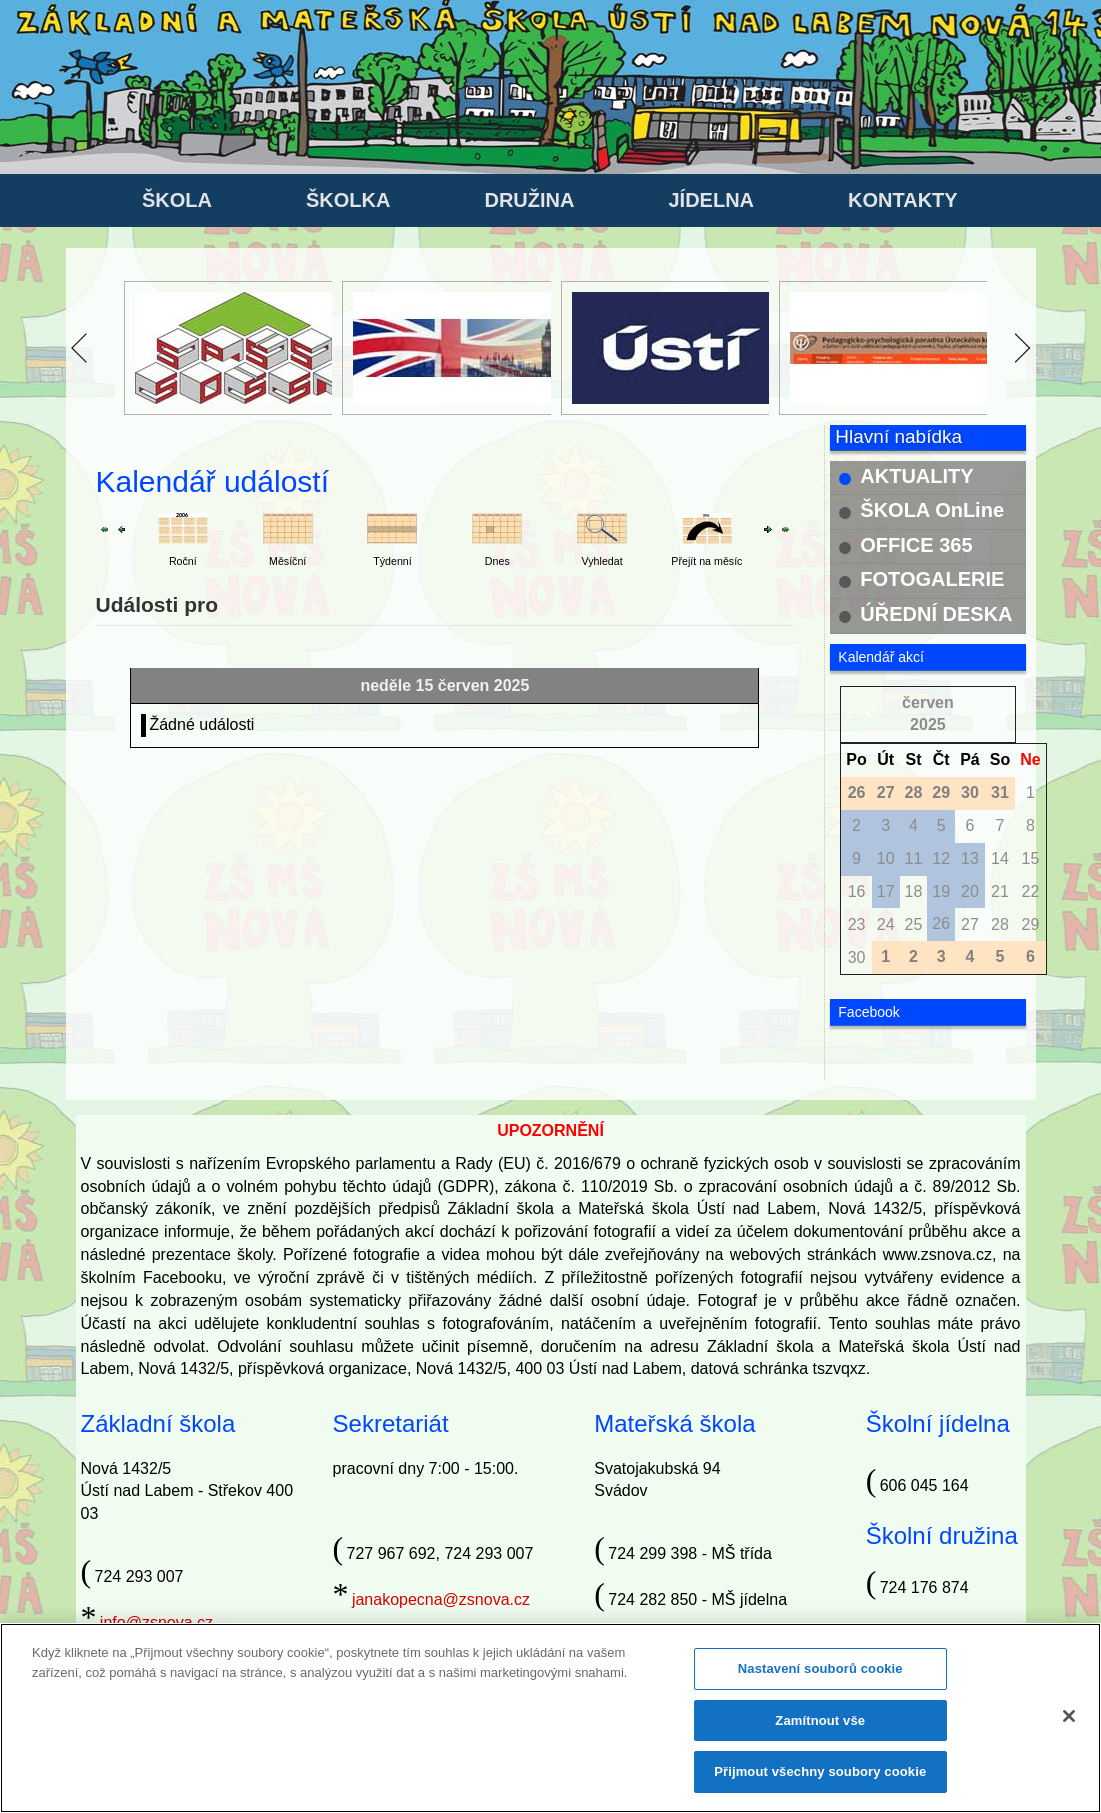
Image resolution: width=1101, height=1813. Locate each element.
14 (1000, 858)
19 (941, 891)
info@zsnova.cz (156, 1622)
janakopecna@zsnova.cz (441, 1599)
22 (1031, 891)
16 (857, 891)
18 (914, 891)
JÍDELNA (711, 200)
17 (886, 891)
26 (941, 923)
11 (914, 858)
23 (857, 924)
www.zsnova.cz (937, 1254)
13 (970, 858)
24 (886, 924)
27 (970, 924)
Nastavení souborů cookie (820, 1674)
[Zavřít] (1069, 1722)
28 (1000, 924)
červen (928, 702)
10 (886, 858)
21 (1000, 891)
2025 (928, 724)
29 (1031, 924)
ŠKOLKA (348, 200)
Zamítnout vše (820, 1726)
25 (914, 924)
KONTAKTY (903, 200)
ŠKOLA (177, 200)
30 (857, 957)
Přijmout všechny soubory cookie (820, 1778)
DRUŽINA (529, 200)
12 (941, 858)
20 (970, 891)
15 (1031, 858)
